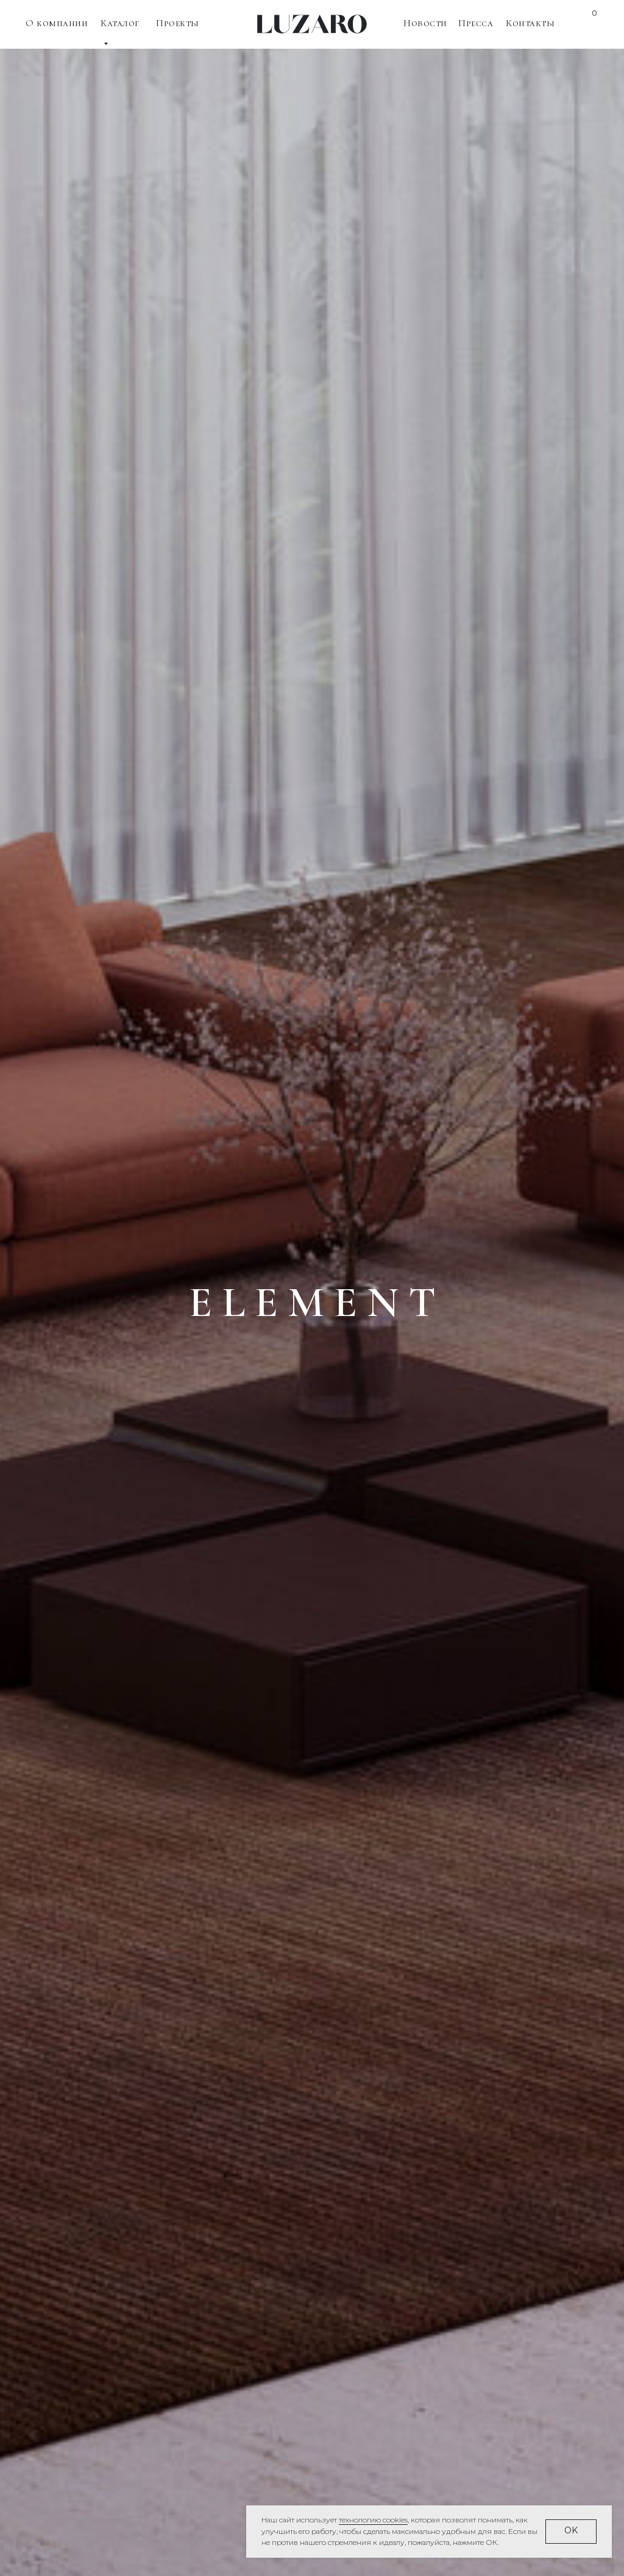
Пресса (475, 23)
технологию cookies (373, 2519)
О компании (57, 23)
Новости (425, 23)
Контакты (530, 23)
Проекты (177, 23)
